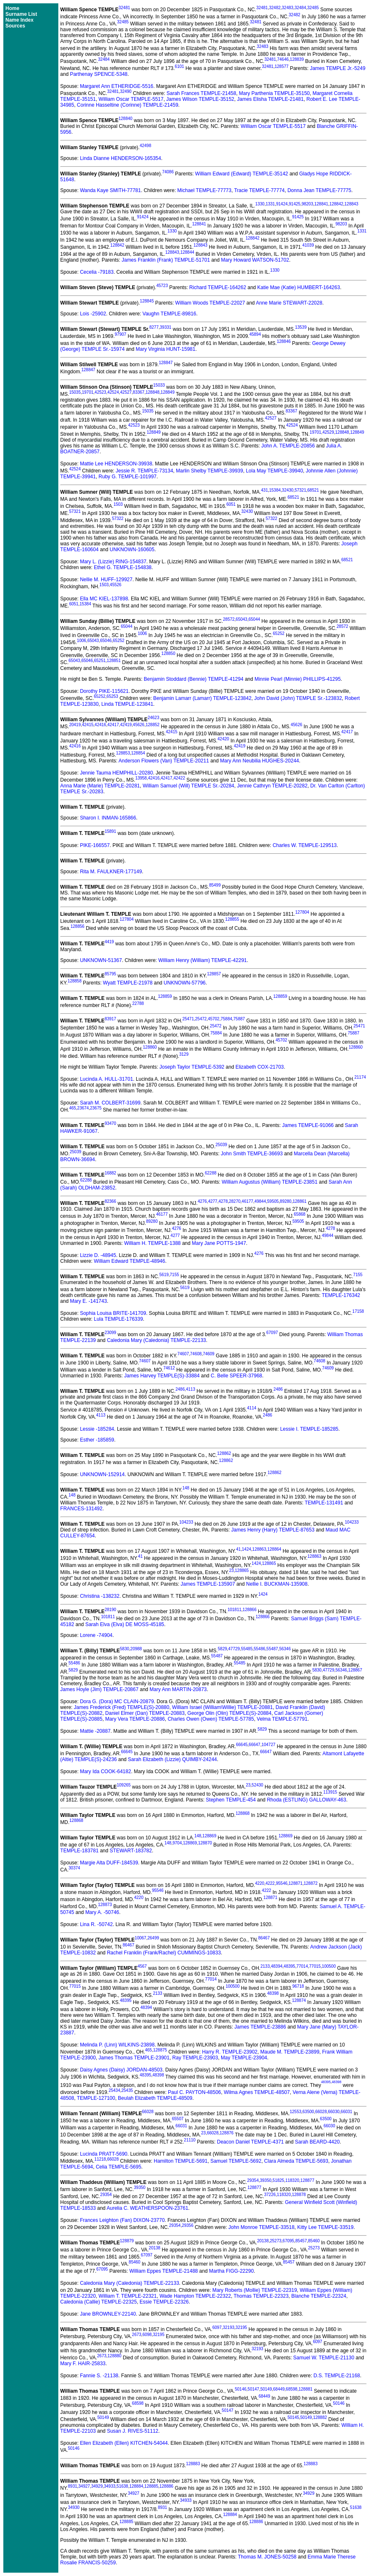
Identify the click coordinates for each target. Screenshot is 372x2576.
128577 (281, 66)
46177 (247, 1201)
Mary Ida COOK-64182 (105, 1771)
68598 (291, 2389)
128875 (160, 2050)
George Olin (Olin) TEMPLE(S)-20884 (229, 1713)
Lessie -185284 (97, 1429)
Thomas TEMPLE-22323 (261, 2296)
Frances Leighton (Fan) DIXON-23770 (122, 2220)
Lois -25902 (93, 314)
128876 (226, 2133)
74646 (283, 59)
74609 (209, 1354)
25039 (221, 1144)
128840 (125, 118)
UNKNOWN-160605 (132, 549)
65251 (100, 660)
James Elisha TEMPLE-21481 (270, 99)
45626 (139, 724)
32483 (287, 7)
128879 (127, 2241)
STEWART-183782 (131, 1851)
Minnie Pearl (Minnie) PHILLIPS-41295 (298, 679)
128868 (243, 1813)
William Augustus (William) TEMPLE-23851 (269, 1182)
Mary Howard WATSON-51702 (255, 260)
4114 (251, 1408)
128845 (147, 301)
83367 (139, 392)
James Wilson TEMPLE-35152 (200, 99)
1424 (246, 1549)
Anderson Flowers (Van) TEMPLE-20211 (164, 761)
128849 (168, 392)
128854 (138, 753)
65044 (254, 619)
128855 (232, 919)
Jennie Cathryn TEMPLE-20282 (272, 786)
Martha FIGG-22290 (231, 2271)
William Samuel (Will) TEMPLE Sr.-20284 (188, 786)
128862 (224, 1453)
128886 (166, 2486)
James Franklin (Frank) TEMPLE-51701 (166, 260)
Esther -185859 (97, 1440)
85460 (314, 2241)
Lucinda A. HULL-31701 (106, 1079)
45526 (116, 584)
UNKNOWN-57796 (185, 983)
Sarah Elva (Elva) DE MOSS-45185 (124, 1624)
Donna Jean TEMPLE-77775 (319, 190)
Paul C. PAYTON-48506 (194, 2092)
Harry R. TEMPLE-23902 (229, 2052)
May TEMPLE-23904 (244, 2058)
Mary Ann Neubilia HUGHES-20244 (259, 761)
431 (264, 490)
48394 (276, 1966)
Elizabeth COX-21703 (259, 1067)
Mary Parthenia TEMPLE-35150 (274, 93)
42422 (179, 778)
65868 (299, 1214)
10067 (140, 1938)
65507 (178, 2118)
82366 (110, 1201)
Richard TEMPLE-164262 (217, 287)
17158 (358, 1311)
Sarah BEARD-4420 (317, 2142)
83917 (110, 1019)
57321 (300, 490)
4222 (270, 1883)
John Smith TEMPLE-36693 (252, 1154)
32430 (288, 490)
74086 (168, 172)
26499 (153, 1938)
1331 (270, 204)
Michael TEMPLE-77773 (204, 190)
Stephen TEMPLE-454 (231, 1800)
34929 (97, 2486)
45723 (162, 285)
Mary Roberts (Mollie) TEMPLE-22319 (254, 2290)
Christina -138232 (100, 1596)
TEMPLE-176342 (341, 1295)
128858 (74, 981)
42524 (113, 392)
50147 (253, 2389)
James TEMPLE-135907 (208, 1584)
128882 (320, 2417)
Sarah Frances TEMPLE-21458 (201, 93)
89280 (286, 1201)
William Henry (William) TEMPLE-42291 (202, 960)
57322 (118, 518)
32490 (126, 91)
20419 (75, 724)
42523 (100, 392)
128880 (114, 2356)
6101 (179, 66)
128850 (168, 653)
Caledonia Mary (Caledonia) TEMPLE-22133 (156, 1340)
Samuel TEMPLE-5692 (236, 2161)
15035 (75, 392)
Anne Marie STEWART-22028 (289, 303)
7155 (174, 1274)
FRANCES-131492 (81, 1509)
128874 (299, 2000)
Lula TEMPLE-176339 (118, 1319)
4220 (259, 1883)
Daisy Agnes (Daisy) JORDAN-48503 (121, 2070)
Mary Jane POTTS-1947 (219, 1243)
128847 (165, 362)
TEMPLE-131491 (324, 1503)
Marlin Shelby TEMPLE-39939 (209, 471)
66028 (148, 2111)
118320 (292, 2180)
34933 (109, 2486)
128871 (295, 1883)
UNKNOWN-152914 (102, 1474)
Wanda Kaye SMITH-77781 (110, 190)
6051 (230, 504)
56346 (285, 1649)
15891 (110, 831)
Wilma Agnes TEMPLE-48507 (257, 2092)
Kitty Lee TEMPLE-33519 (325, 2227)
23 (231, 1570)
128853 (123, 753)
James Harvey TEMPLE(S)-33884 (162, 1376)
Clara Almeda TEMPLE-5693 (296, 2161)
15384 (275, 490)
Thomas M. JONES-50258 (267, 2557)
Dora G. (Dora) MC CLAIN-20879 (117, 1701)
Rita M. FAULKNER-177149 (111, 871)
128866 (249, 1609)
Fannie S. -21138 (99, 2376)
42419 (126, 724)
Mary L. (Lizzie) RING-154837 (113, 562)
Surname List (21, 14)
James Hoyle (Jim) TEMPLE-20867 (99, 1689)
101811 (234, 1609)
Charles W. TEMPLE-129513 (304, 845)
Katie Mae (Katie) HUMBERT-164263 (298, 287)
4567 (142, 1966)
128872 (310, 1883)
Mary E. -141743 (88, 1301)
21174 (360, 1077)
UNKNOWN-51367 (101, 960)
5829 (222, 1649)
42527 (126, 392)
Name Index (19, 20)
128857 (214, 974)
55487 (272, 1649)
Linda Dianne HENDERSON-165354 (120, 158)
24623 (153, 717)
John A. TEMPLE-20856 (288, 446)
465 (72, 1108)
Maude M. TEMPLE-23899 (290, 2052)
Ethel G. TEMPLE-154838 (123, 567)
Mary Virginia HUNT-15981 (165, 349)
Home (12, 8)
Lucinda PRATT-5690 (103, 2154)
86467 (264, 1938)
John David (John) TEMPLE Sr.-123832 (298, 698)
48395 (289, 1966)
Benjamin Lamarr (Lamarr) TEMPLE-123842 (202, 698)
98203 (307, 204)
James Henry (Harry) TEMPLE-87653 (273, 1530)
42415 (87, 724)
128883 (193, 2463)
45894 (255, 334)
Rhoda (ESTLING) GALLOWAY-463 (306, 1800)
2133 (265, 1966)
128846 (283, 341)
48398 (273, 1993)
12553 (295, 2111)
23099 (110, 1332)
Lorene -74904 (96, 1635)
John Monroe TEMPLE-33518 (261, 2227)
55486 (259, 1649)
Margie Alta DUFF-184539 (109, 1863)
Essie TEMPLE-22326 (164, 2302)
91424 (282, 204)
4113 (190, 1389)
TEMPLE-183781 (79, 1851)
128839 (297, 59)
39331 (166, 327)
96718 (298, 1986)
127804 (302, 912)
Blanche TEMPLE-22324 (318, 2296)
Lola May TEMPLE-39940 (274, 471)
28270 (234, 1201)
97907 (120, 334)
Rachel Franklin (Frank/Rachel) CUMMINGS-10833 (164, 1953)
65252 (279, 633)
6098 (147, 2334)
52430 (257, 1785)
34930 (74, 2507)
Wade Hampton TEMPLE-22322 (195, 2296)
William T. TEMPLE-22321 (128, 2296)
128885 (151, 2486)
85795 (110, 974)
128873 (105, 1904)
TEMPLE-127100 (96, 2098)
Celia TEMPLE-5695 (118, 2167)
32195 (241, 2327)
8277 (153, 327)
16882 (110, 1173)
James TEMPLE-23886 (260, 2027)
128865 (269, 1563)
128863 (259, 1549)
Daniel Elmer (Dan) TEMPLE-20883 (145, 1713)
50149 (266, 2389)
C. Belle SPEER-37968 (236, 1376)
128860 (150, 1047)
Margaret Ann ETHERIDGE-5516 (116, 86)
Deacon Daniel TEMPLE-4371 (250, 2142)
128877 (307, 2180)
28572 (229, 619)
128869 (209, 1836)
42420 (223, 739)
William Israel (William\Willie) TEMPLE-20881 (222, 1707)
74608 (196, 1354)
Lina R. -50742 (96, 1924)
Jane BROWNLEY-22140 (108, 2314)
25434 (114, 2090)
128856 (77, 926)
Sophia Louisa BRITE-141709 (113, 1313)
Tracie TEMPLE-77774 (259, 190)
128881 (305, 2389)
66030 (334, 2111)
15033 (159, 385)
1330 (260, 204)
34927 (84, 2486)
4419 (109, 941)
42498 (145, 145)
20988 (136, 1649)
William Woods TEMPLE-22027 (210, 303)
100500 (329, 1966)
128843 (351, 204)
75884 (226, 1019)
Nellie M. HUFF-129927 (106, 579)
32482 (275, 7)
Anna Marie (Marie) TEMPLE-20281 (100, 786)
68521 (313, 490)
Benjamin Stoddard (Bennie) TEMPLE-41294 (193, 679)
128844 (187, 252)
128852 (152, 724)
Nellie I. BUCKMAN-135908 (276, 1584)
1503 (117, 504)
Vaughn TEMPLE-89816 (169, 314)
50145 (293, 2417)
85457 (301, 2241)
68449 (279, 2389)
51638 (122, 2486)
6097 (217, 2327)
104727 (268, 1744)
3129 (183, 1054)
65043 (241, 619)
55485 (246, 1649)
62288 (211, 1173)
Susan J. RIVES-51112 (132, 2431)
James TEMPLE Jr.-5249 (337, 68)
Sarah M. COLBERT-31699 (110, 1103)
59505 (273, 1201)
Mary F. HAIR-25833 (83, 2363)
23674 (83, 1108)
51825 (278, 2180)
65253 (112, 696)
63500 (308, 2111)
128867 (355, 1670)
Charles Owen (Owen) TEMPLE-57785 (210, 1719)
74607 (183, 1354)
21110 (190, 2140)
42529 (328, 432)
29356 (187, 2225)
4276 (202, 1201)
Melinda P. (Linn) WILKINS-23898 (117, 2045)
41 (238, 1549)
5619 (164, 1274)
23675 (96, 1108)
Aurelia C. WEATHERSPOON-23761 (147, 2208)
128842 (336, 204)
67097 (272, 1332)
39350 (266, 2180)
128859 (165, 996)
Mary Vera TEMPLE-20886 (135, 1719)
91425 (294, 204)
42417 (113, 724)
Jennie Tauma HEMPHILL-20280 (116, 773)
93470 (110, 1123)
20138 (263, 2241)
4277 (212, 1201)
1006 (142, 633)
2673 (136, 2334)
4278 (222, 1201)
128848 (152, 392)
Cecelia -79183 (97, 272)
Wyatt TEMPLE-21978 (127, 983)
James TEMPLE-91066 (308, 1125)
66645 (242, 1744)
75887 (239, 1019)
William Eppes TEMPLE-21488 (163, 2271)
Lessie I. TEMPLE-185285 (309, 1429)
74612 (169, 1368)
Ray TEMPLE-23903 (195, 2058)
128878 (299, 2194)
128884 (136, 2486)
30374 (74, 1868)
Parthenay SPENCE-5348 (98, 74)
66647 (254, 1744)
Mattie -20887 (95, 1731)
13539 (301, 327)
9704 (177, 1843)
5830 (124, 1649)
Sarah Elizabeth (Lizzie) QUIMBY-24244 (172, 1759)
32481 (124, 7)
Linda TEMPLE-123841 (127, 704)
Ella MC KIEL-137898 (104, 599)
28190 (110, 1609)
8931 (72, 2486)
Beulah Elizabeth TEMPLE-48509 (155, 2098)
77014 (302, 1966)
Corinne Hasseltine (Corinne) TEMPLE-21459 (127, 105)
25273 (276, 2241)
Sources (15, 26)
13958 (141, 778)
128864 (274, 1549)
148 (186, 1488)
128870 (205, 1843)
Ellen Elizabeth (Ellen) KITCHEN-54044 (124, 2443)
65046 (106, 640)
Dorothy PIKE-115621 (104, 691)
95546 (281, 1883)
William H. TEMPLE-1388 (152, 1243)
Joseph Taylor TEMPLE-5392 (192, 1067)
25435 (127, 2090)
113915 (330, 1792)
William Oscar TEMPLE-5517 (131, 99)
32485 (313, 7)
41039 (308, 245)
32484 (300, 7)
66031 (346, 2111)
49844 (260, 1201)
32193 (229, 2327)
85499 (215, 885)
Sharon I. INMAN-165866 (108, 818)
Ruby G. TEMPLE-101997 (128, 477)
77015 (315, 1966)
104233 (186, 1522)
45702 (214, 1019)
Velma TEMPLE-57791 (282, 1719)
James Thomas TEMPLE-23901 (134, 2058)
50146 (241, 2389)
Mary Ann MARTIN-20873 (178, 1689)
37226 (270, 2194)
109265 (123, 1785)
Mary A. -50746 (102, 1912)
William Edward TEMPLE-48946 (129, 1261)
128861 (299, 1201)
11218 (100, 2159)
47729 (234, 1649)
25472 (201, 1019)
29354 (253, 2180)
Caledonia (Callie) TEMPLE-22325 (98, 2302)
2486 (180, 1389)
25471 (188, 1019)
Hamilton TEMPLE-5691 (180, 2161)
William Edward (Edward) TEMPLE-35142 (241, 174)
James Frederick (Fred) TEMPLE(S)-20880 (121, 1707)
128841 (321, 204)
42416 (100, 724)
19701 (87, 392)
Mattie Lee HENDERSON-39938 (116, 464)
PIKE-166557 (95, 845)
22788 (138, 1003)
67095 (288, 2241)
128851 (113, 660)
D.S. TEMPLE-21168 (336, 2376)
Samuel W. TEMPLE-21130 (324, 2358)
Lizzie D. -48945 (98, 1255)
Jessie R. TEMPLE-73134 (144, 471)
